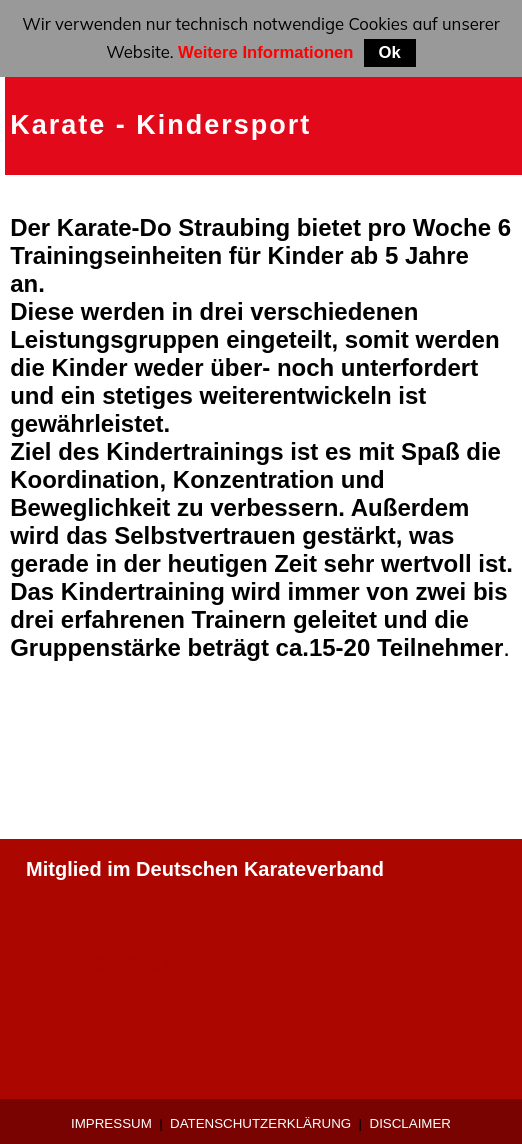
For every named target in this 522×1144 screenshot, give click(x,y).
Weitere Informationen (266, 52)
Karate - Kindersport (160, 125)
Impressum (111, 1123)
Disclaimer (410, 1123)
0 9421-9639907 (99, 964)
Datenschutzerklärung (260, 1123)
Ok (390, 52)
